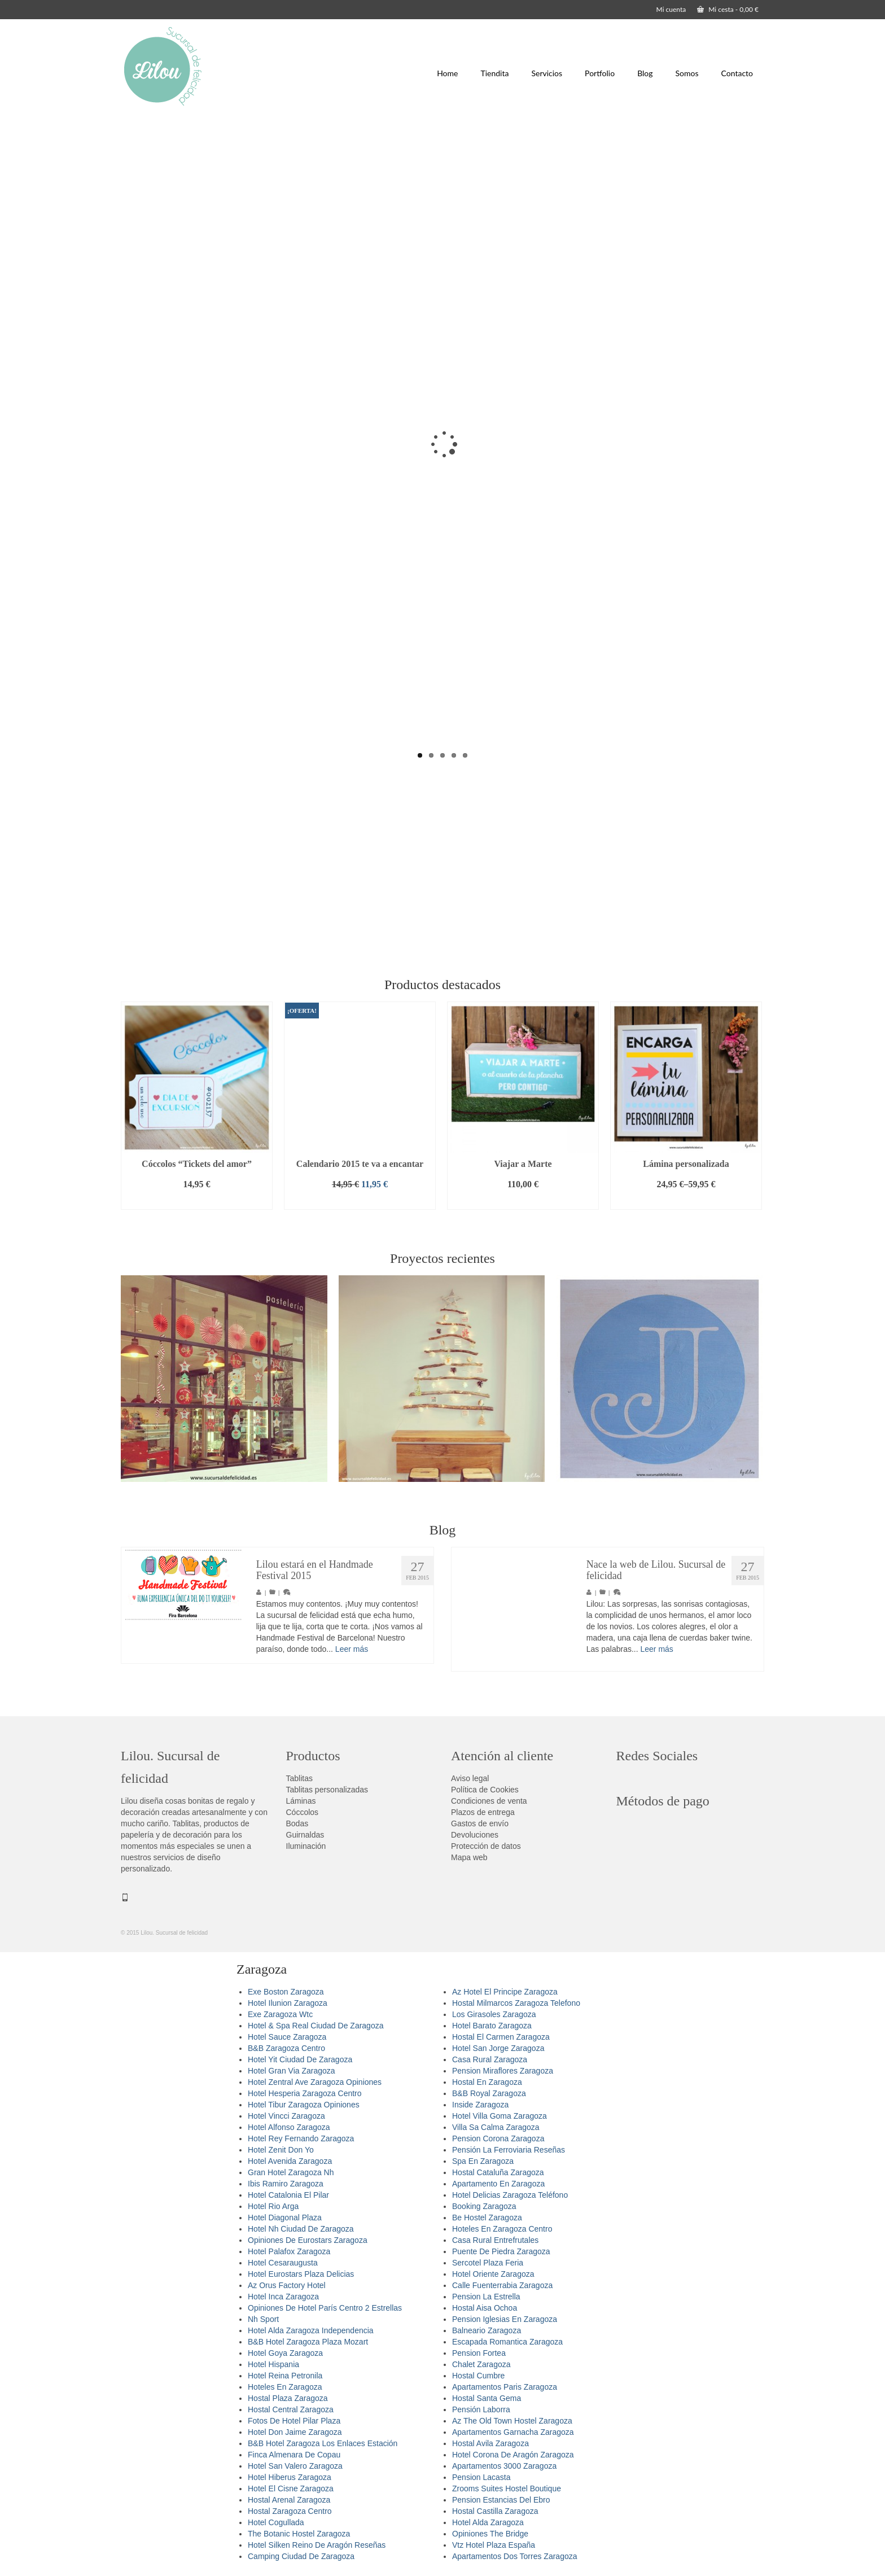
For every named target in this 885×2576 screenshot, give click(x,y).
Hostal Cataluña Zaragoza (498, 2172)
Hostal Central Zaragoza (291, 2409)
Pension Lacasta (481, 2477)
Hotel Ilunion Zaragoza (287, 2003)
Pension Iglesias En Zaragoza (504, 2319)
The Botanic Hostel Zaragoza (299, 2533)
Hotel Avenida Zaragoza (290, 2161)
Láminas (301, 1800)
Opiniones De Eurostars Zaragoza (307, 2240)
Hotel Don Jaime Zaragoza (295, 2432)
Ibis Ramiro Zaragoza (285, 2183)
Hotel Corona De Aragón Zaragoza (513, 2454)
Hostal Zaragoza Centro (290, 2511)
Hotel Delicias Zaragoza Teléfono (510, 2194)
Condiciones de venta (489, 1800)
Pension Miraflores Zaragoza (502, 2070)
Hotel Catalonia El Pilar (288, 2194)
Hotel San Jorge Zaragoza (498, 2048)
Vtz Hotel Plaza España (493, 2544)
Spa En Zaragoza (483, 2161)
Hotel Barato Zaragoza (492, 2025)
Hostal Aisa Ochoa (484, 2307)
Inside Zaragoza (480, 2104)
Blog (644, 73)
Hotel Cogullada (276, 2522)
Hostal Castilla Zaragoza (495, 2511)
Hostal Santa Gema (486, 2398)
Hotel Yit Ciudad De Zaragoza (300, 2059)
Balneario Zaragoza (486, 2330)
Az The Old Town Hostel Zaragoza (512, 2420)
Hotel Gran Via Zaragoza (291, 2070)
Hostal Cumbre (478, 2375)
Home (447, 73)
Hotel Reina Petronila (285, 2375)
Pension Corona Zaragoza (498, 2138)
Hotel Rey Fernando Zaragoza (301, 2138)
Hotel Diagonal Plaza (285, 2217)
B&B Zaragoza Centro (286, 2048)
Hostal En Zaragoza (487, 2082)
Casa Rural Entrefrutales (495, 2240)
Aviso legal (470, 1778)
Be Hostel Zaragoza (487, 2217)
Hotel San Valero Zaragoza (295, 2465)
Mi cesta (728, 9)
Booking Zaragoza (484, 2206)
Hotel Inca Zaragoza (283, 2296)
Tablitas (299, 1778)
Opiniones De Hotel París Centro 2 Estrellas (325, 2307)
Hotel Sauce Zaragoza (287, 2036)
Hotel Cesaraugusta (283, 2262)
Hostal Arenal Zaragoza (289, 2499)
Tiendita (494, 73)
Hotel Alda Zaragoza (488, 2522)
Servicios (546, 73)
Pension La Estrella (486, 2296)
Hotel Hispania (273, 2364)
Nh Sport (263, 2319)
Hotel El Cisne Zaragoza (291, 2488)
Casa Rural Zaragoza (489, 2059)
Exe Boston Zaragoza (286, 1991)
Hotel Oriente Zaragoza (493, 2273)
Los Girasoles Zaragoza (494, 2014)
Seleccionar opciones (686, 1201)
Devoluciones (474, 1834)
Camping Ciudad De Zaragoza (301, 2556)
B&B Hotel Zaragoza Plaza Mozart (308, 2341)
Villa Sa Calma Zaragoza (496, 2127)
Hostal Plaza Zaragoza (288, 2398)
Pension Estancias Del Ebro (501, 2499)
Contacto (737, 73)
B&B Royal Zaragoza (489, 2093)
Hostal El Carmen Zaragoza (501, 2036)
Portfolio (600, 73)
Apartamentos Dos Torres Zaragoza (514, 2556)
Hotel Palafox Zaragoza (289, 2251)
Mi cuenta (671, 9)
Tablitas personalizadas (327, 1789)
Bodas (297, 1823)
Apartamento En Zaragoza (498, 2183)
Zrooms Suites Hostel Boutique (506, 2488)
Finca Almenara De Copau (294, 2454)
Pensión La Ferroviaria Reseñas (508, 2149)
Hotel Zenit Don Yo (281, 2149)
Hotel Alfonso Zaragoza (289, 2127)
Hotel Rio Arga (273, 2206)
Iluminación (306, 1846)
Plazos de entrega (483, 1812)
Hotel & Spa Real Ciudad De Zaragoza (315, 2025)
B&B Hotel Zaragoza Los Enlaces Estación (322, 2443)
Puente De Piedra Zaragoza (501, 2251)
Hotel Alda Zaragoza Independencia (311, 2330)
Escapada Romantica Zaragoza (507, 2341)
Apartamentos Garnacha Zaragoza (513, 2432)
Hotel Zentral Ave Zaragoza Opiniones (315, 2082)
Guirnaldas (305, 1834)
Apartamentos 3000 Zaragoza (504, 2465)
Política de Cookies (485, 1789)
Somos (687, 73)
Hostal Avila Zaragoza (490, 2443)
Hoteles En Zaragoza (285, 2386)
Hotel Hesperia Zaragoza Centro (305, 2093)
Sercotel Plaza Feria (487, 2262)
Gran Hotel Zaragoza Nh (291, 2172)
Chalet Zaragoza (481, 2364)
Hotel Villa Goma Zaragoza (499, 2115)
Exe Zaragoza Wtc (280, 2014)
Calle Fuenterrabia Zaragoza (502, 2285)
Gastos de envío (480, 1823)
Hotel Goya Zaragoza (285, 2353)
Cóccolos (302, 1812)
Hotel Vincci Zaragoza (286, 2115)
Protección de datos (486, 1846)
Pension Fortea (479, 2353)
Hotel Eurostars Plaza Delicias (301, 2273)
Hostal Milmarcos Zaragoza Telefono (516, 2003)
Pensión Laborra (481, 2409)
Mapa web (469, 1857)
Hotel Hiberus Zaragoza (289, 2477)
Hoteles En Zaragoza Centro (502, 2228)
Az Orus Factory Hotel (287, 2285)
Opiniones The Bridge (490, 2533)
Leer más (351, 1654)
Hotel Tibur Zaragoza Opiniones (304, 2104)
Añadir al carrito (196, 1201)
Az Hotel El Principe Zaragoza (505, 1991)
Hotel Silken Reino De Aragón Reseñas (316, 2544)
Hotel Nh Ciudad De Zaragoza (301, 2228)
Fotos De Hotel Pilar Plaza (294, 2420)
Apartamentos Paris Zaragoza (504, 2386)
